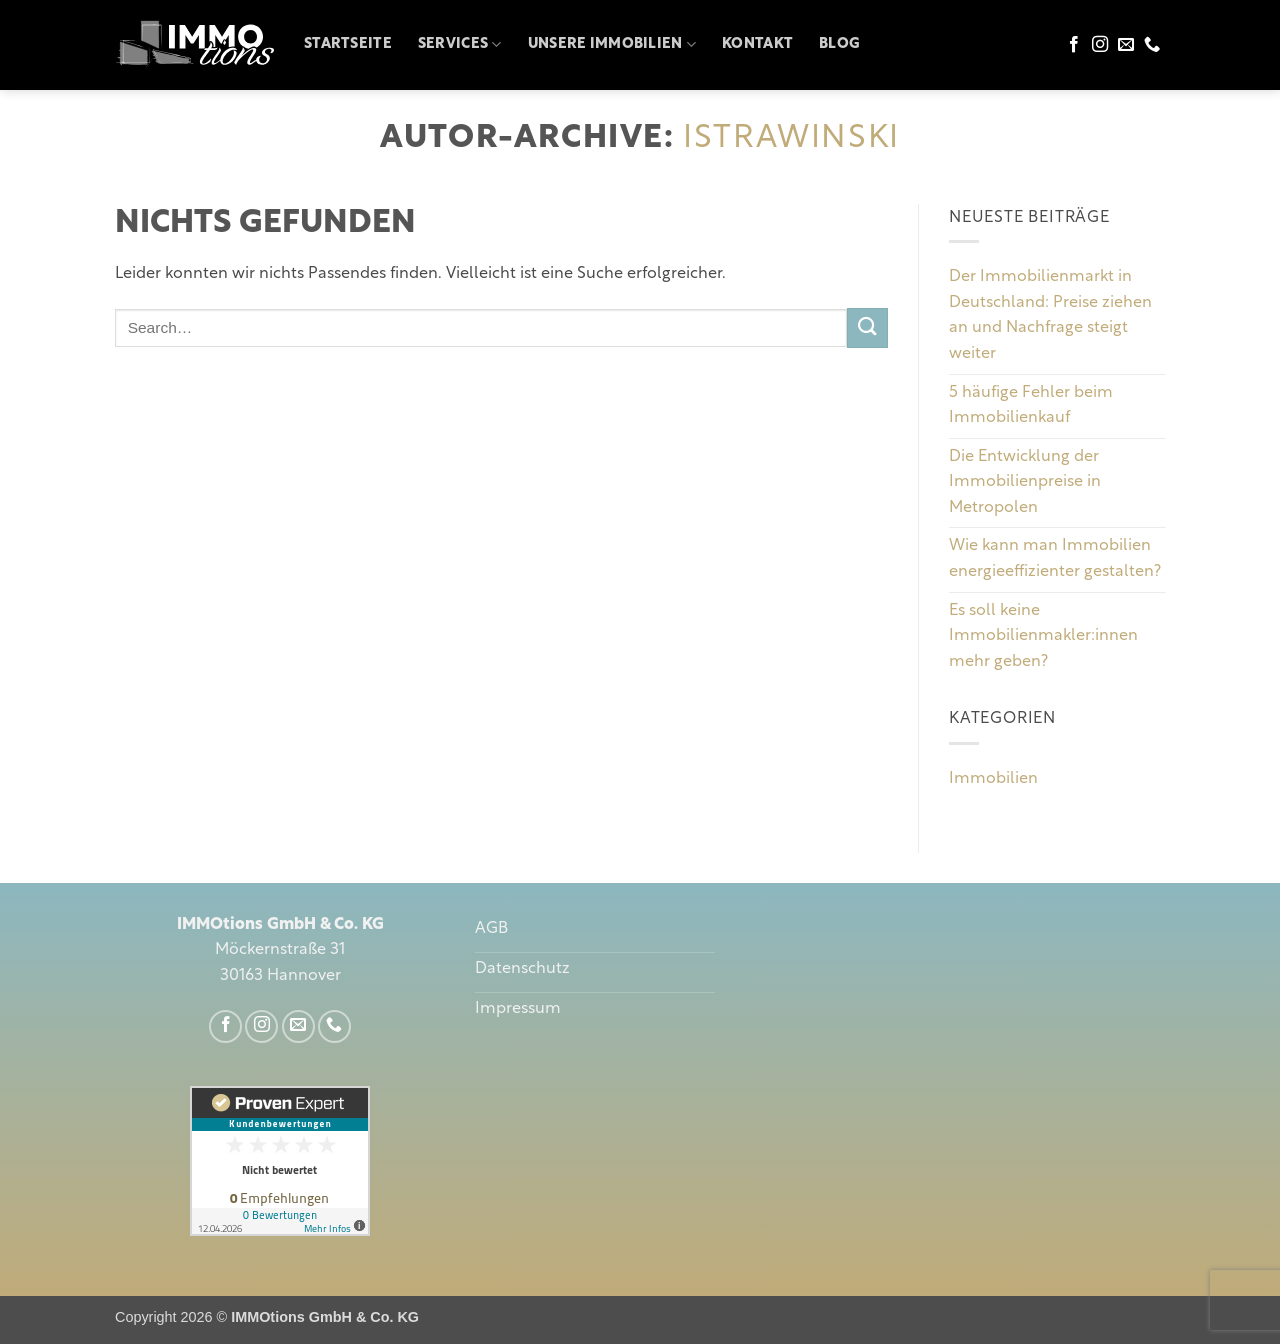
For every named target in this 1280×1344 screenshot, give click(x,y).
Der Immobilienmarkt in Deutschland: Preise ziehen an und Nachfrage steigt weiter (1050, 316)
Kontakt (757, 44)
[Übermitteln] (867, 327)
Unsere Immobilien (612, 44)
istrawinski (791, 139)
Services (460, 44)
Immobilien (993, 779)
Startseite (348, 44)
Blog (839, 44)
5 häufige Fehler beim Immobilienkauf (1031, 406)
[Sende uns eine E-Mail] (1126, 45)
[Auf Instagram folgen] (1100, 45)
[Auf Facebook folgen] (1074, 45)
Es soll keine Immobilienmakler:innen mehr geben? (1043, 636)
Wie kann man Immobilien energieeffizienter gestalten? (1055, 560)
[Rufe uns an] (1152, 45)
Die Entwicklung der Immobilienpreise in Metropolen (1025, 482)
